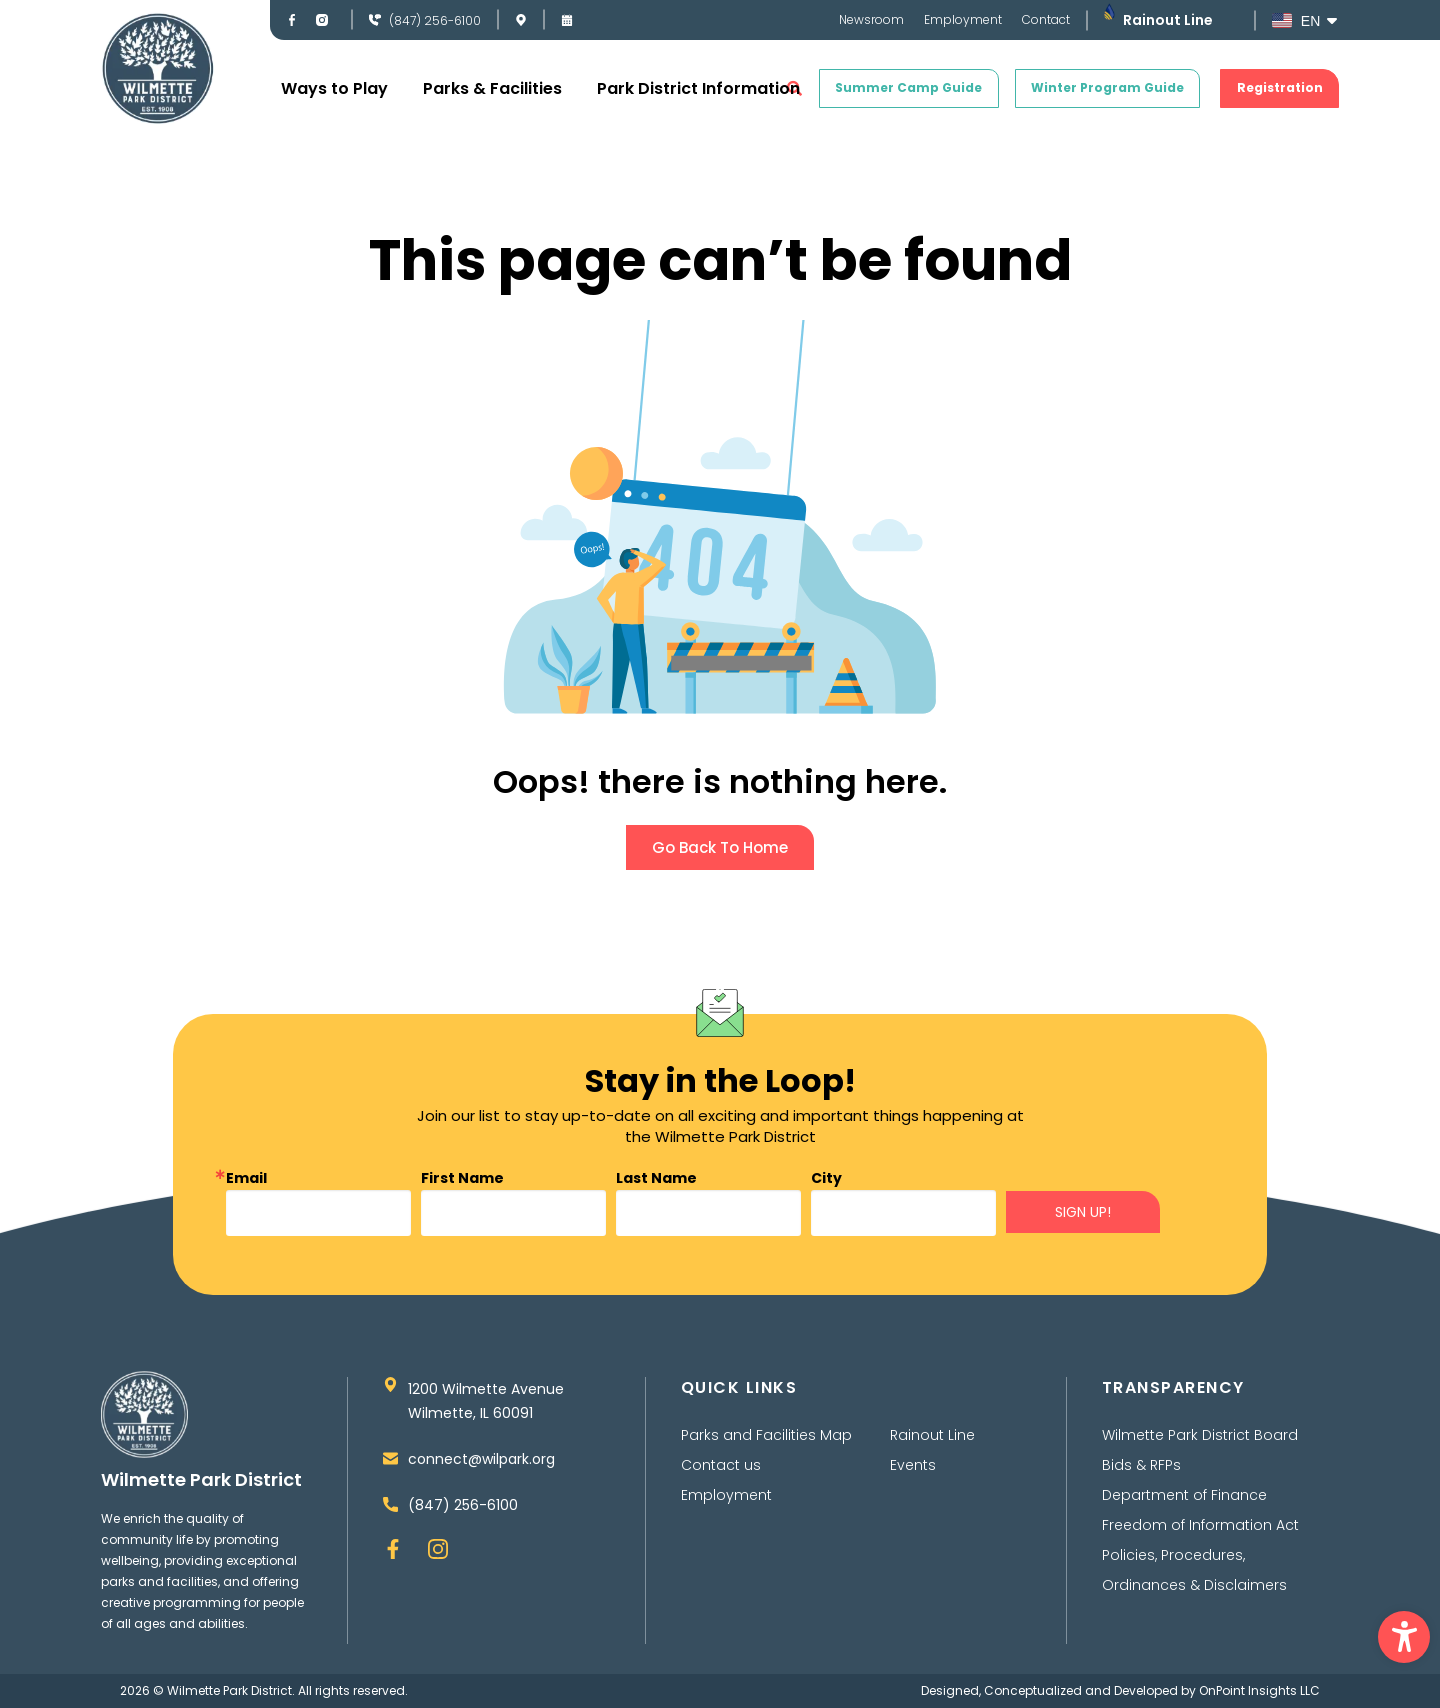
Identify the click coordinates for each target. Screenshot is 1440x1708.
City (826, 1178)
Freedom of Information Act (1200, 1525)
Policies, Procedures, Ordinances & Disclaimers (1194, 1570)
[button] (1404, 1637)
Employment (963, 20)
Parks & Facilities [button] (492, 88)
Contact (1046, 20)
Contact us (721, 1465)
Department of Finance (1184, 1495)
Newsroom (871, 20)
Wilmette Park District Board (1200, 1435)
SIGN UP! (1083, 1212)
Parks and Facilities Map (766, 1435)
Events (913, 1465)
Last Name (656, 1178)
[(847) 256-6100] (375, 20)
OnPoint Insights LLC (1259, 1690)
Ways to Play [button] (334, 88)
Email (246, 1178)
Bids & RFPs (1141, 1465)
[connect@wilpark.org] (390, 1458)
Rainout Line (1168, 20)
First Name (462, 1178)
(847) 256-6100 (435, 20)
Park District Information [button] (698, 88)
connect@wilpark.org (481, 1459)
